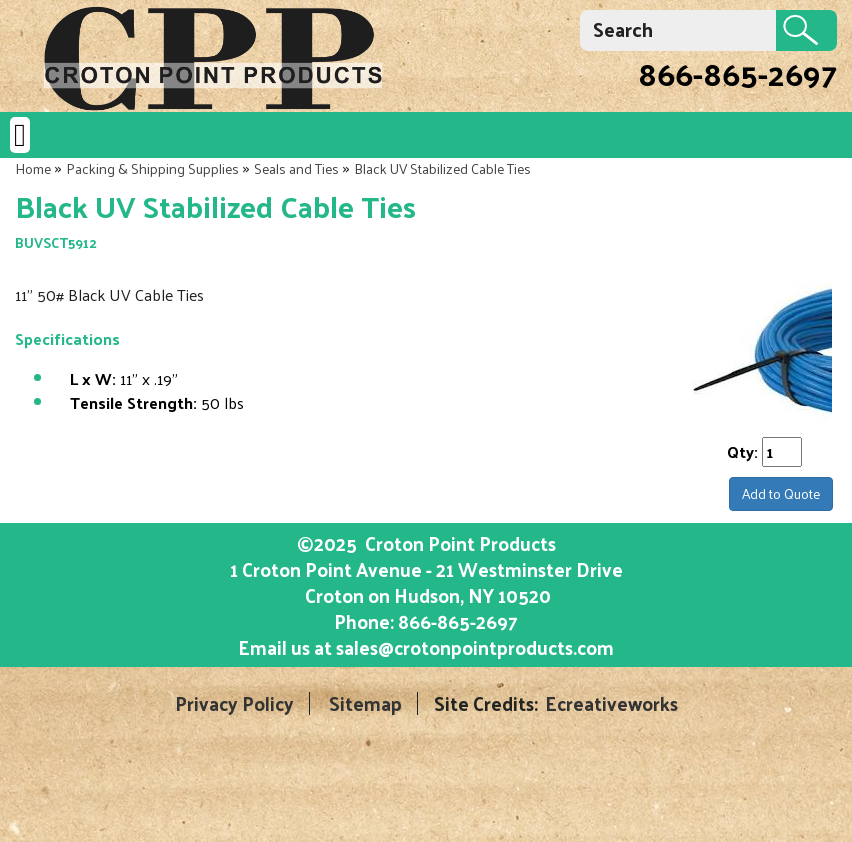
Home (33, 168)
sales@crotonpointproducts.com (475, 647)
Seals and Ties (296, 168)
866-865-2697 (737, 73)
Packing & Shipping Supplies (152, 168)
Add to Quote (781, 493)
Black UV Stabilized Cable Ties (442, 168)
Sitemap (365, 703)
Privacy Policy (234, 703)
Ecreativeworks (611, 703)
